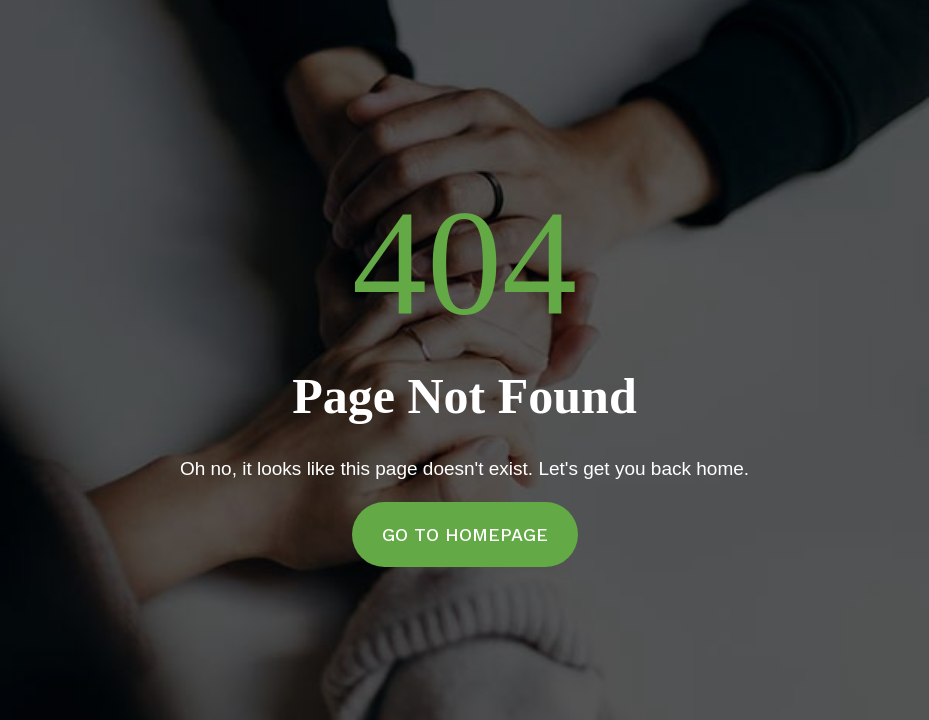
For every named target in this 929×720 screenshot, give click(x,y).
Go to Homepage (465, 534)
